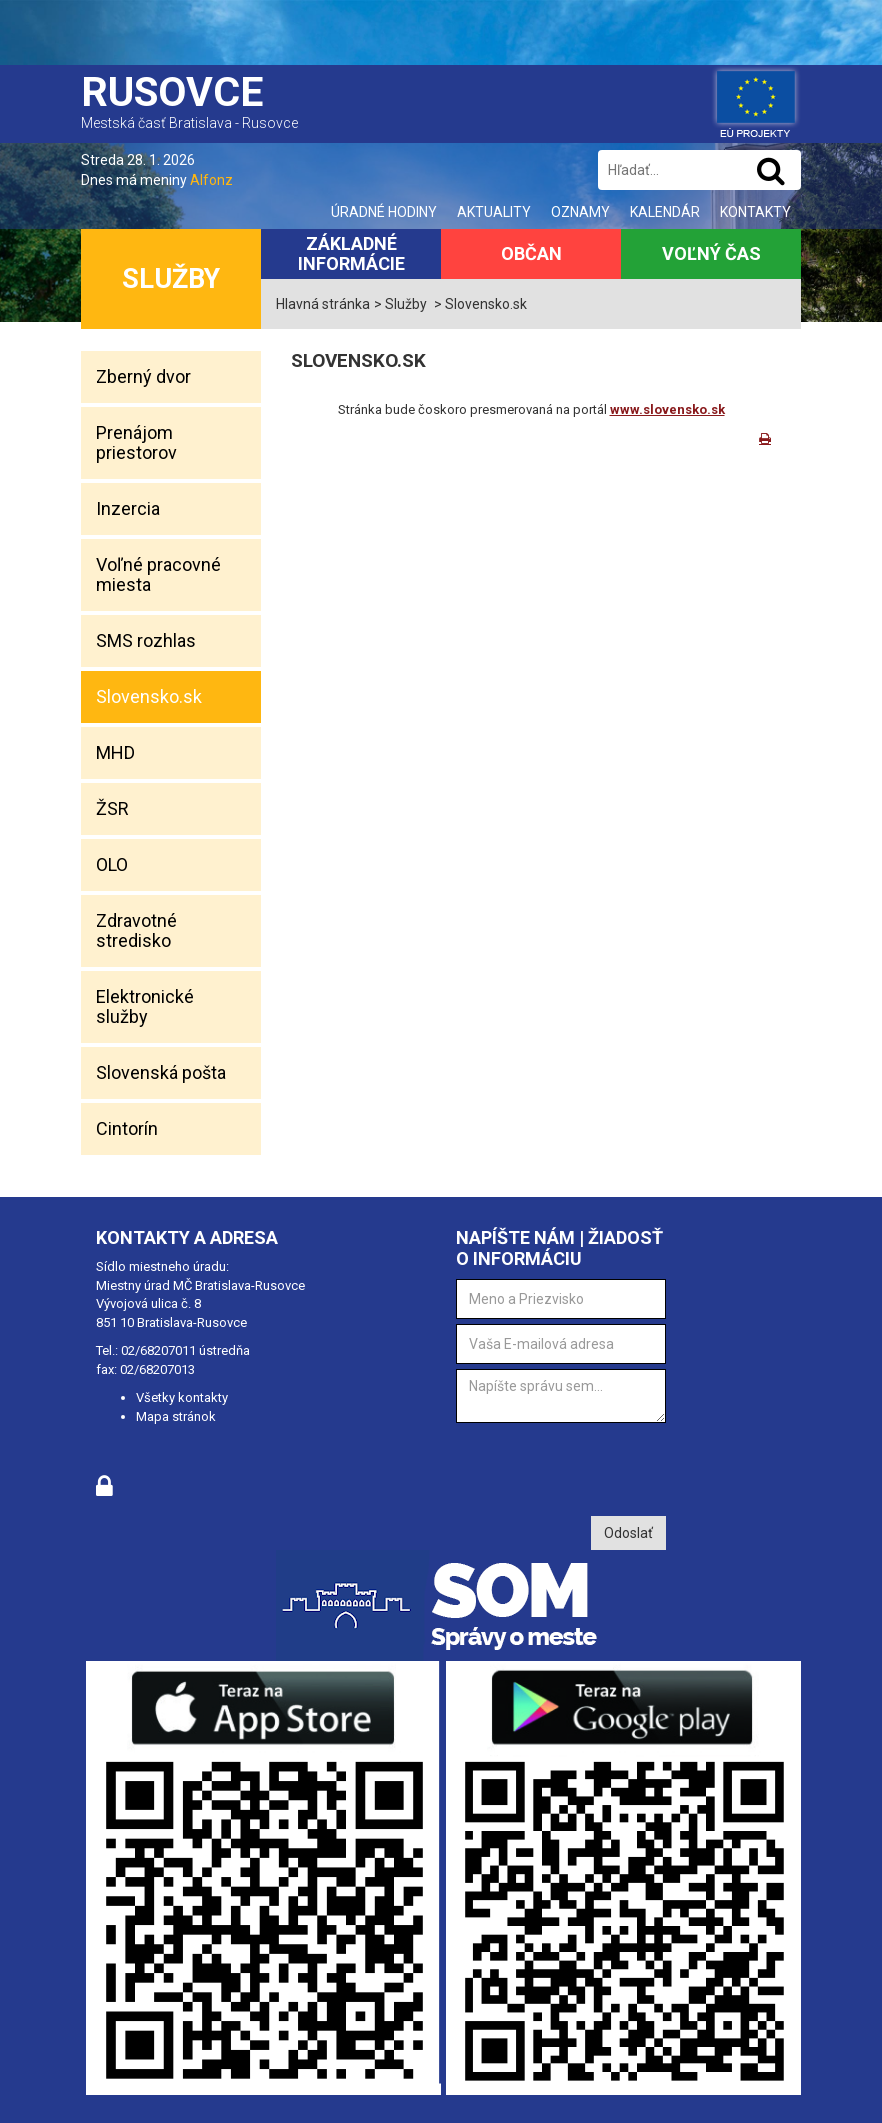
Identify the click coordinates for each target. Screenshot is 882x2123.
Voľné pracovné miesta (158, 574)
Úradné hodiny (384, 212)
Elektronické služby (145, 1006)
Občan (531, 253)
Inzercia (128, 508)
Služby (171, 279)
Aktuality (494, 212)
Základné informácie (351, 253)
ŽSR (112, 808)
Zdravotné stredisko (136, 930)
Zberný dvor (143, 376)
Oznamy (580, 212)
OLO (112, 864)
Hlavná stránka (323, 304)
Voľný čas (711, 253)
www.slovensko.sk (667, 409)
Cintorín (127, 1128)
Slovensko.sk (149, 696)
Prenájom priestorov (136, 442)
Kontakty (755, 212)
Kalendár (665, 212)
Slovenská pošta (161, 1072)
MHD (115, 752)
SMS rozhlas (146, 640)
